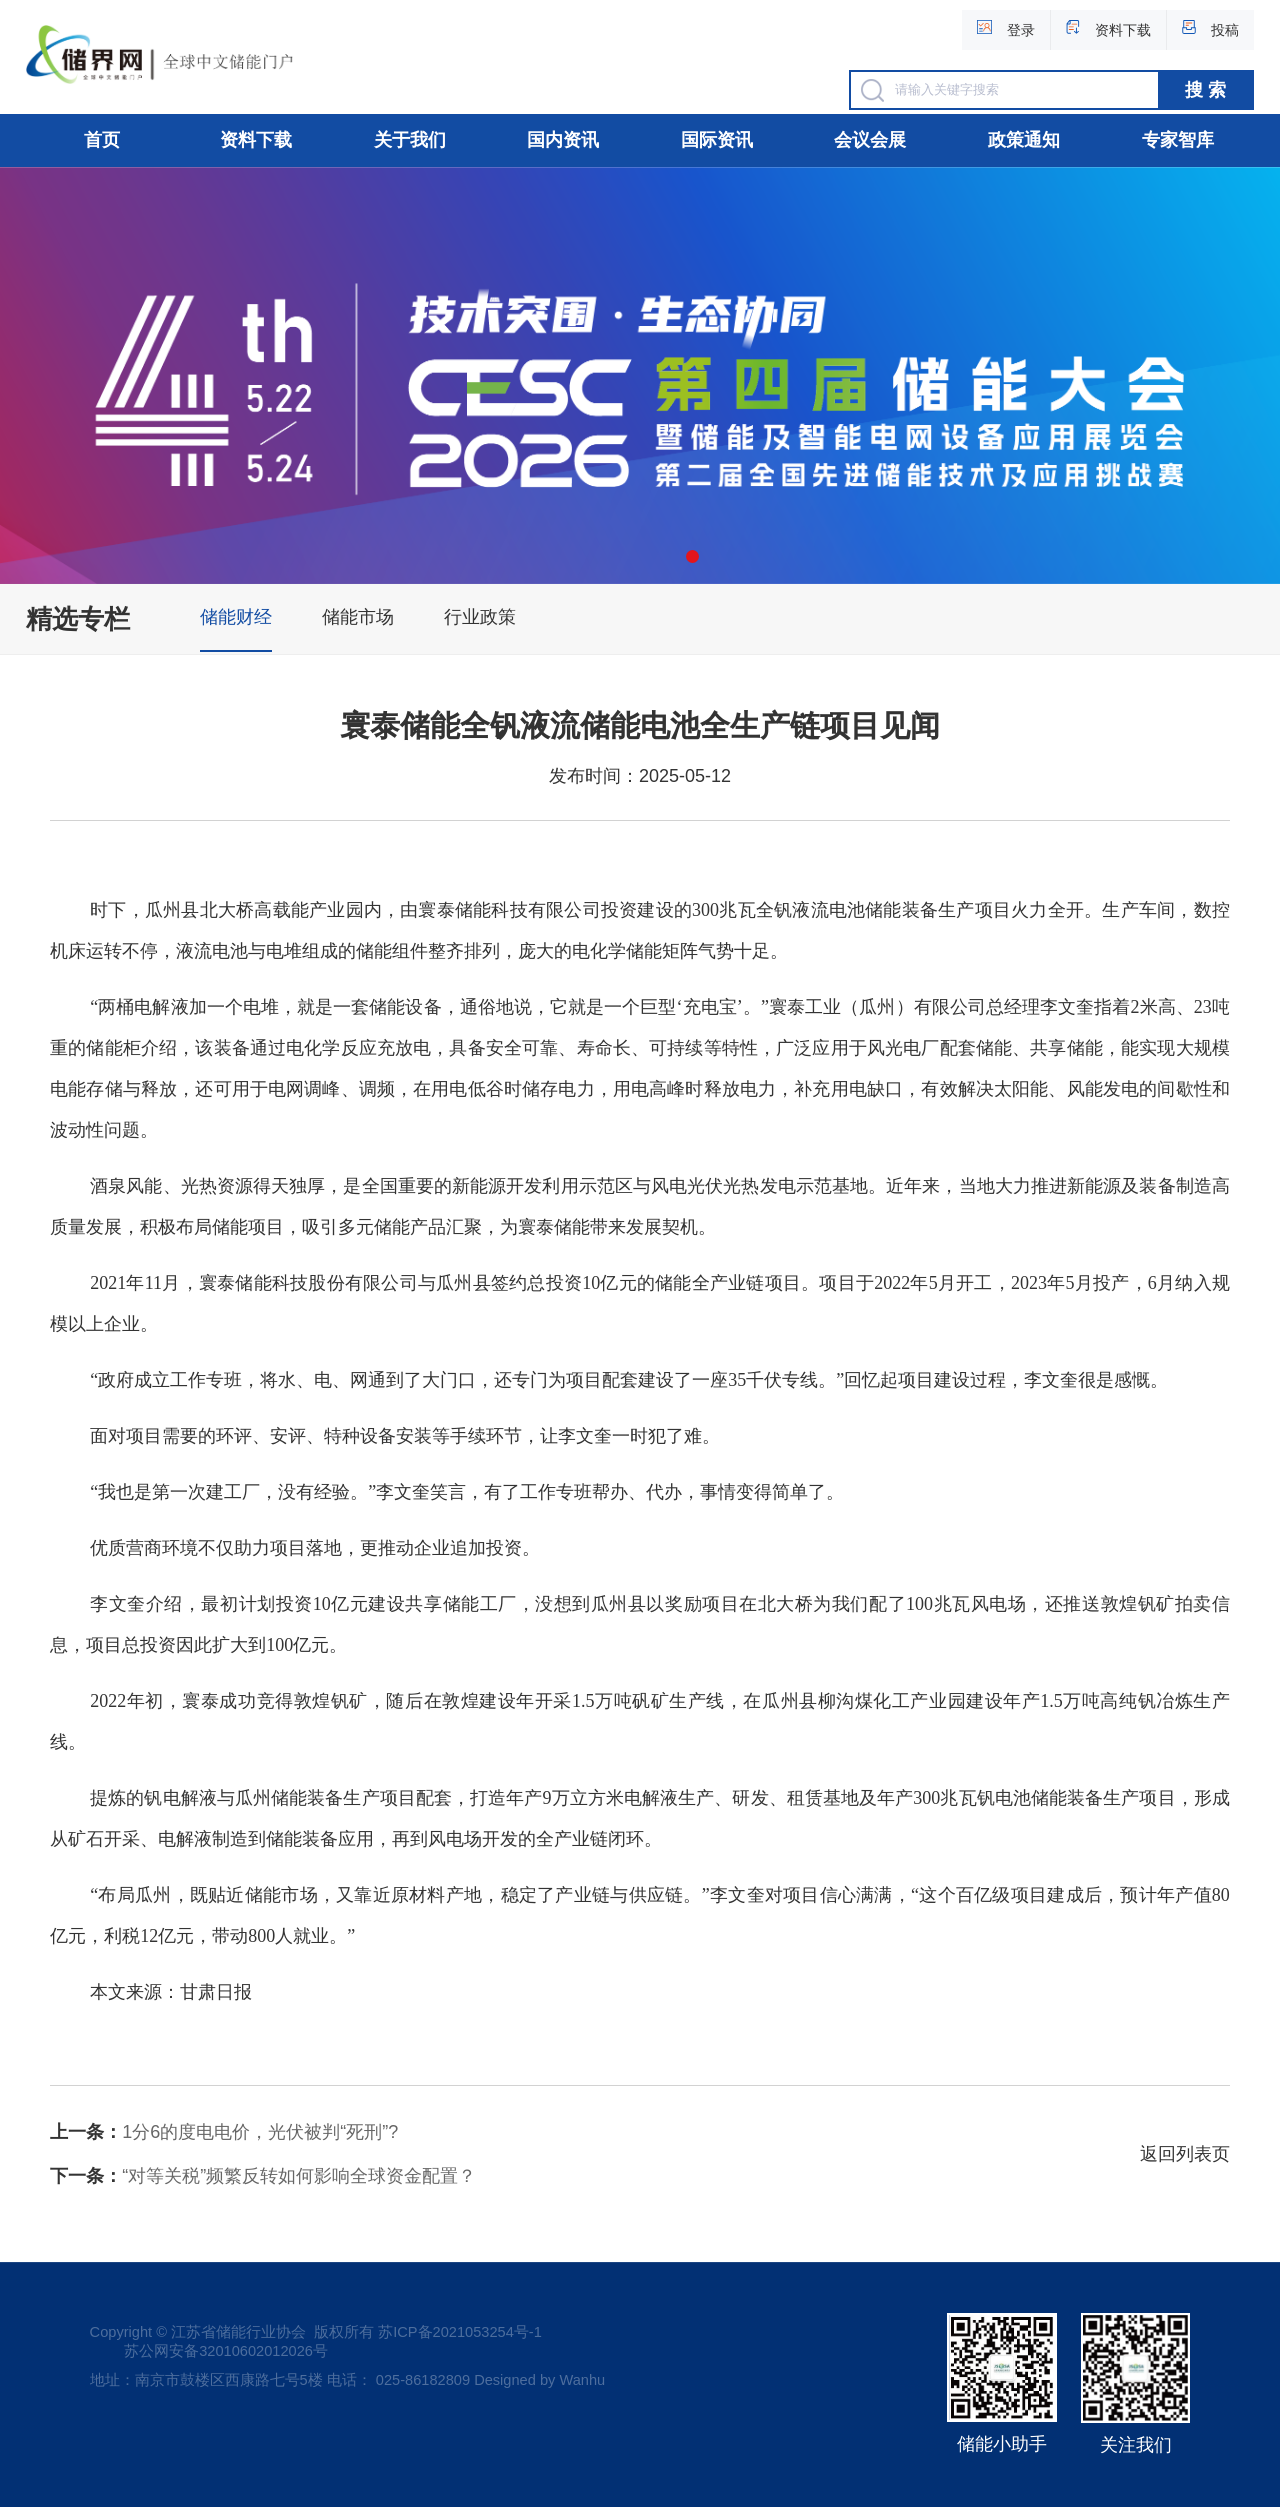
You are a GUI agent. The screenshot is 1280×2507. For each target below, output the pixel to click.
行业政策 (480, 617)
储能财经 (236, 617)
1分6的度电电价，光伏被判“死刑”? (224, 2132)
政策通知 (1024, 140)
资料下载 (256, 140)
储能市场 (358, 617)
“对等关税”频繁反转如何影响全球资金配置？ (263, 2176)
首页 (102, 140)
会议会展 (870, 140)
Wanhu (582, 2380)
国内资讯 (563, 140)
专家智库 (1178, 140)
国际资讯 (717, 140)
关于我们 (410, 140)
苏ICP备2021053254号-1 (460, 2332)
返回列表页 (1185, 2154)
